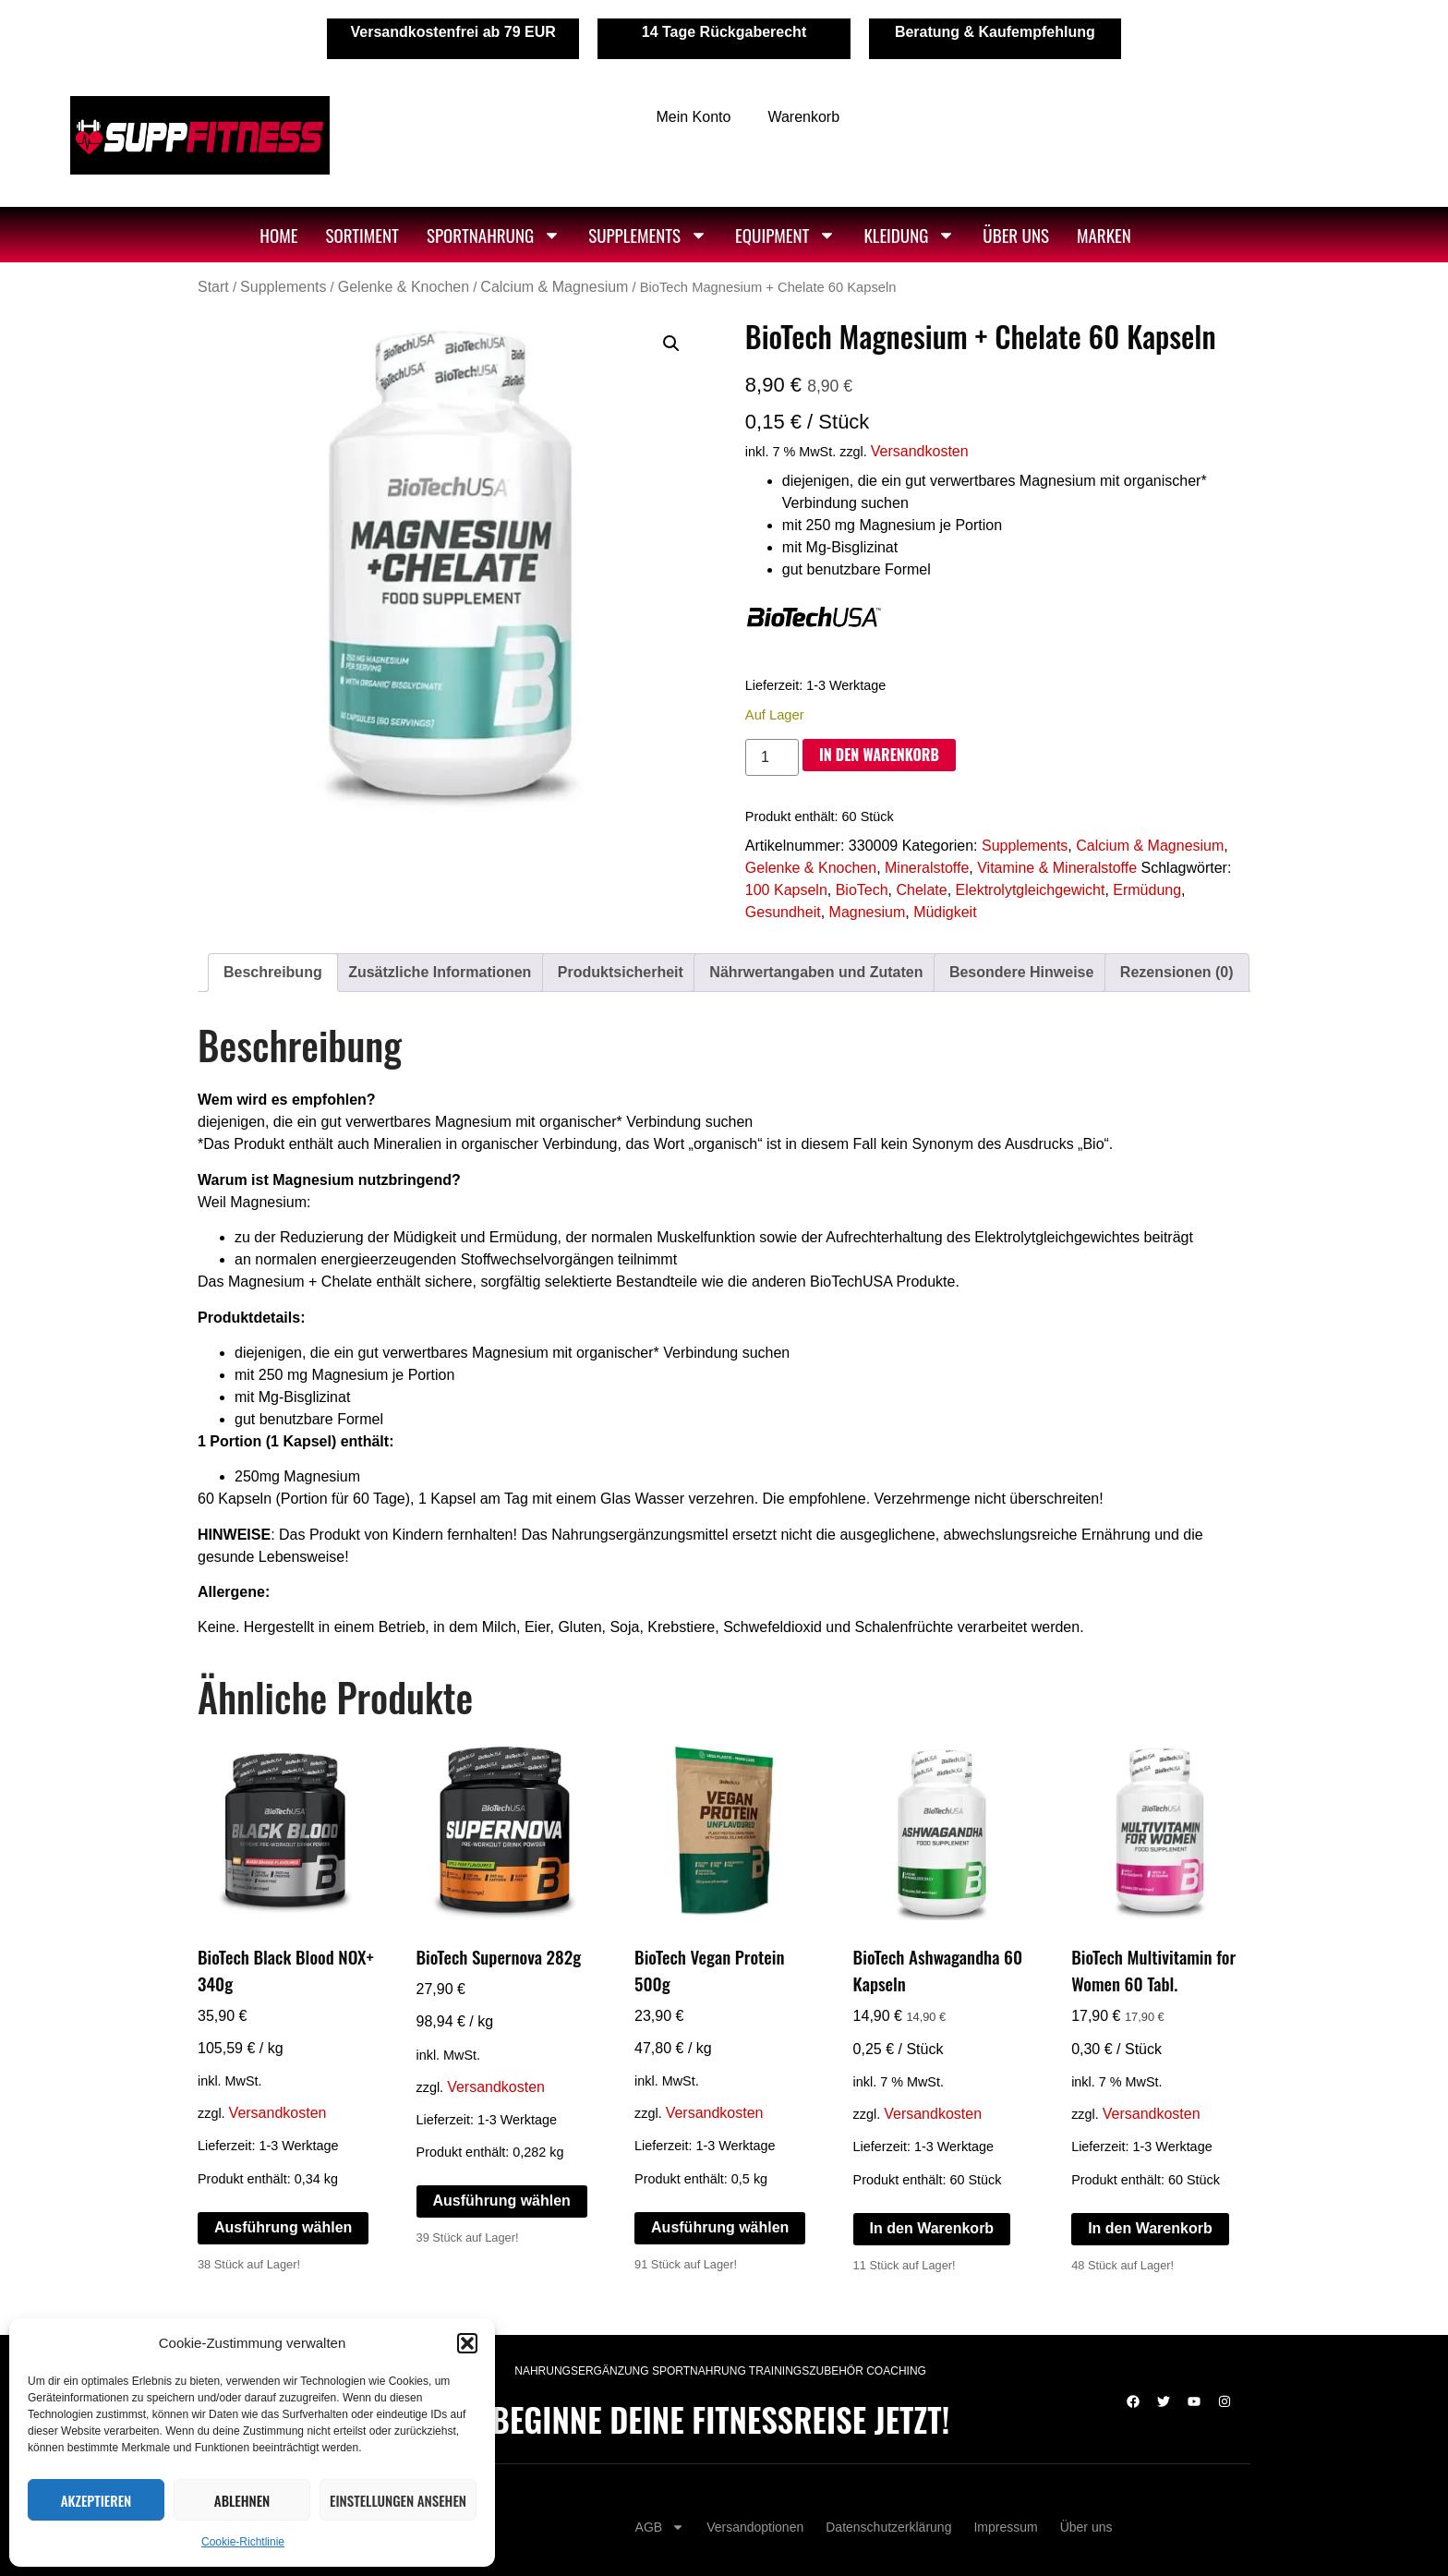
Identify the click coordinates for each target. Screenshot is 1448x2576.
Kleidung (909, 235)
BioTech (862, 890)
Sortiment (362, 235)
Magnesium (867, 912)
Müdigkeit (944, 912)
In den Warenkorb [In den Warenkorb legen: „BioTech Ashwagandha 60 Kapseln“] (932, 2228)
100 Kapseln (786, 890)
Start (213, 287)
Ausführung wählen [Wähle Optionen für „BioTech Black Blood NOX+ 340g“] (283, 2227)
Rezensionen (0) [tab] (1177, 972)
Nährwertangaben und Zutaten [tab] (816, 972)
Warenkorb (803, 117)
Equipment (785, 235)
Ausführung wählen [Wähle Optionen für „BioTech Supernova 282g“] (502, 2200)
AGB (660, 2527)
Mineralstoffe (927, 868)
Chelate (921, 890)
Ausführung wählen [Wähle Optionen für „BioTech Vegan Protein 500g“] (720, 2227)
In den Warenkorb (879, 755)
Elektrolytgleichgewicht (1030, 890)
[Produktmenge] (772, 757)
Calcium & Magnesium (554, 287)
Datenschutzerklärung (888, 2527)
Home (278, 235)
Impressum (1005, 2527)
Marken (1104, 235)
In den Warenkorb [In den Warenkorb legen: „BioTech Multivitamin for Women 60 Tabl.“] (1150, 2228)
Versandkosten (920, 451)
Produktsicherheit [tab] (620, 972)
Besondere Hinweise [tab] (1021, 972)
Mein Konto (693, 117)
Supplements (647, 235)
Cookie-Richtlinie (242, 2541)
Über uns (1016, 235)
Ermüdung (1147, 890)
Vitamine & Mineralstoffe (1057, 868)
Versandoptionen (754, 2527)
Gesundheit (783, 912)
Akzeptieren (96, 2500)
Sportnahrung (494, 235)
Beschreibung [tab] (272, 972)
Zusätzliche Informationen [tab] (439, 972)
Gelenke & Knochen (403, 287)
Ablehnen (242, 2500)
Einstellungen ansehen (398, 2500)
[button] (467, 2343)
